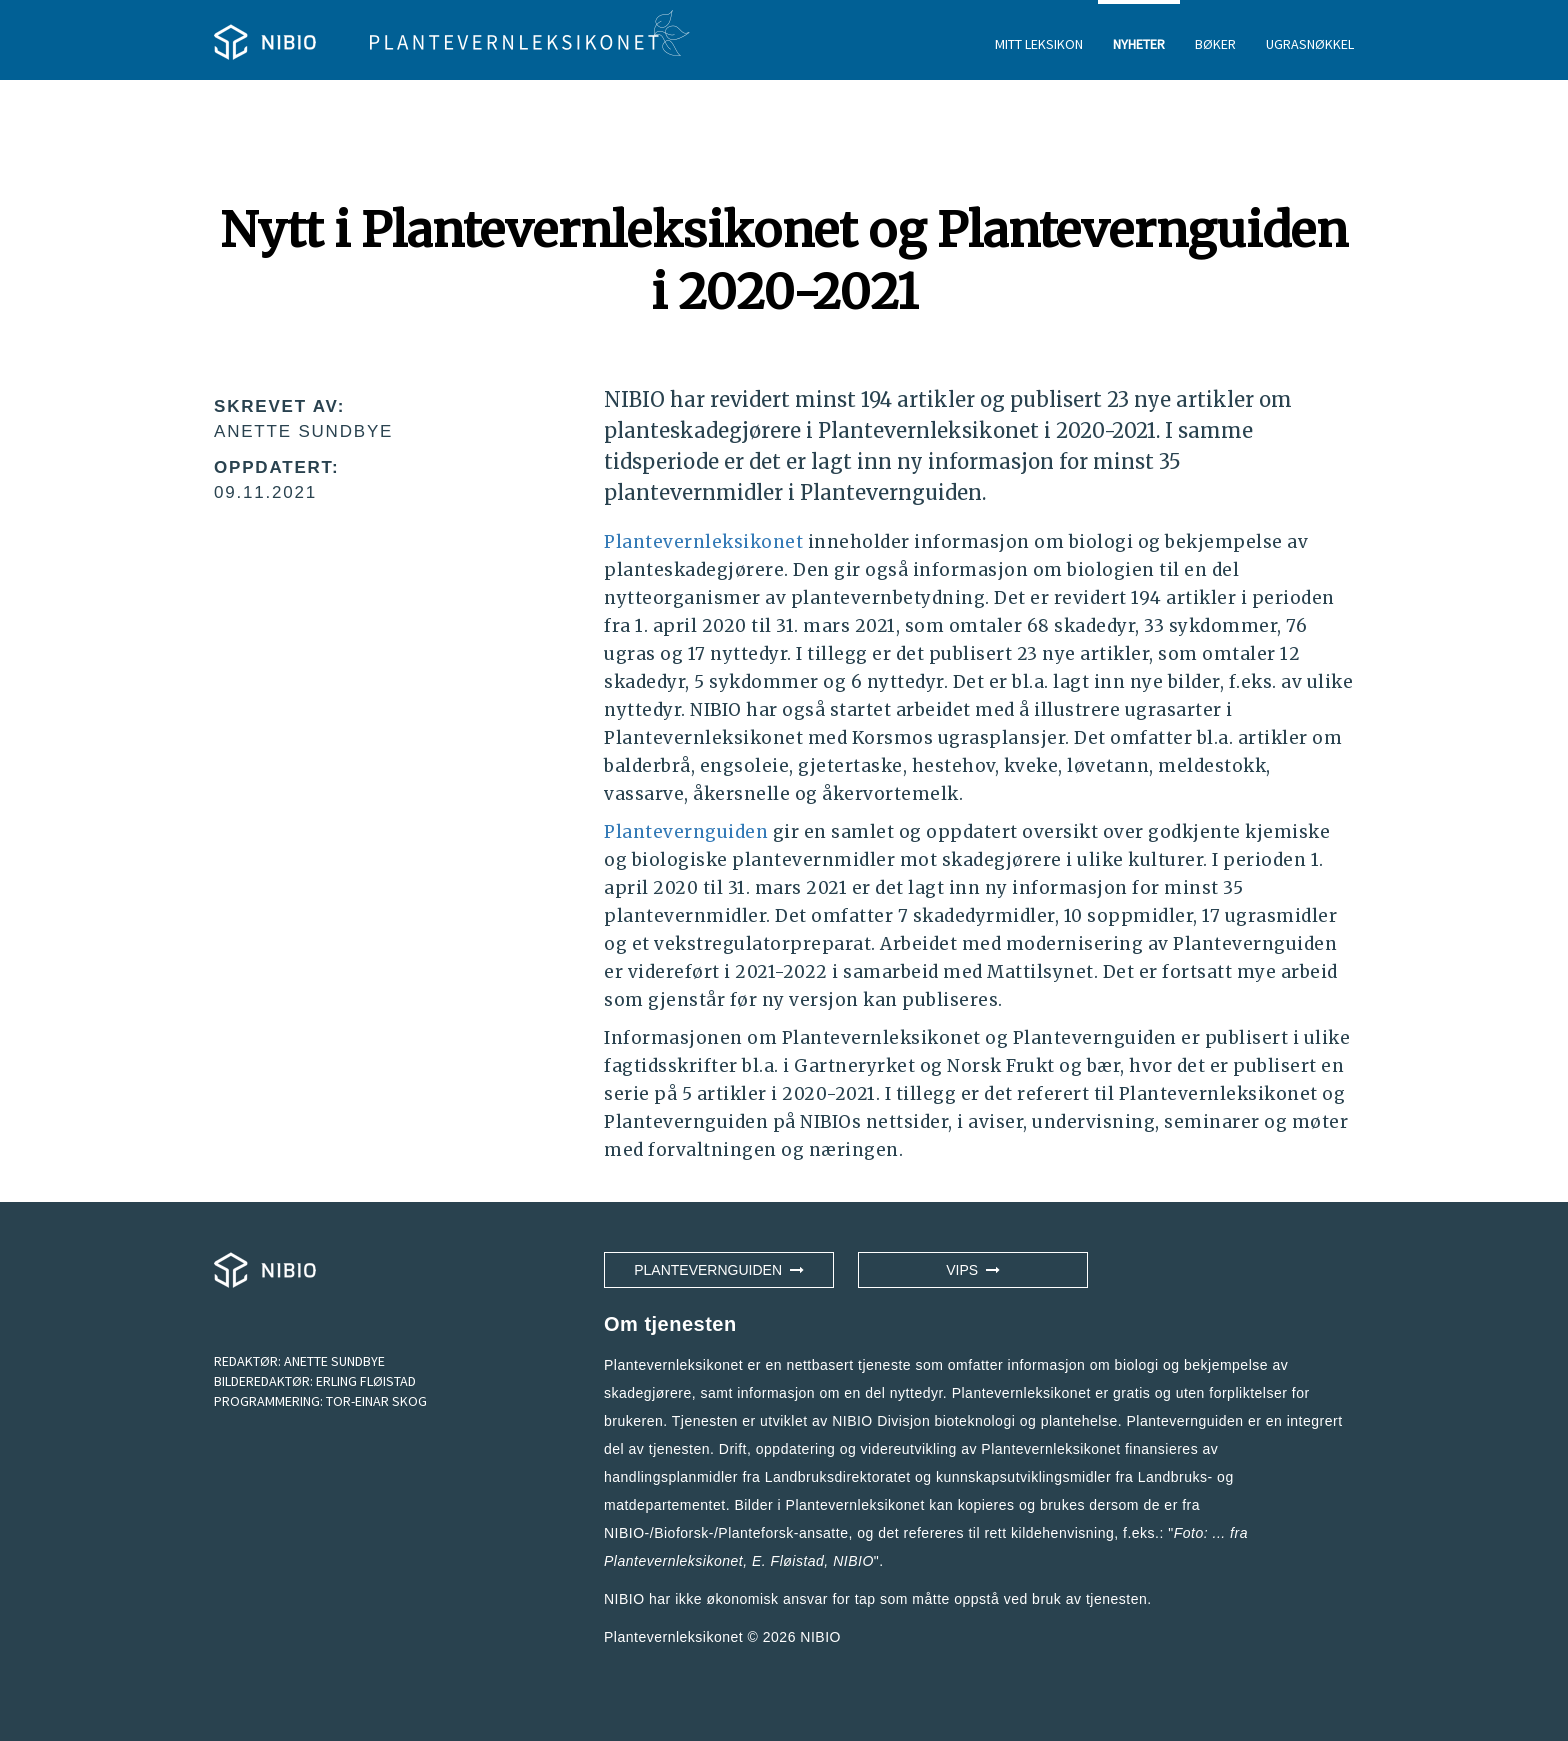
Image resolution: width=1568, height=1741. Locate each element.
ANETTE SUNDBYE (334, 1361)
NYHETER (1139, 44)
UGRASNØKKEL (1310, 44)
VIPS (973, 1270)
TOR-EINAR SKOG (376, 1401)
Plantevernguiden (686, 832)
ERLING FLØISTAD (366, 1381)
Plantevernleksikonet (703, 542)
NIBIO (820, 1637)
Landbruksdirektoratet (838, 1477)
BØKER (1215, 44)
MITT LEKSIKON (1039, 44)
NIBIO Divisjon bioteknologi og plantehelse (975, 1421)
